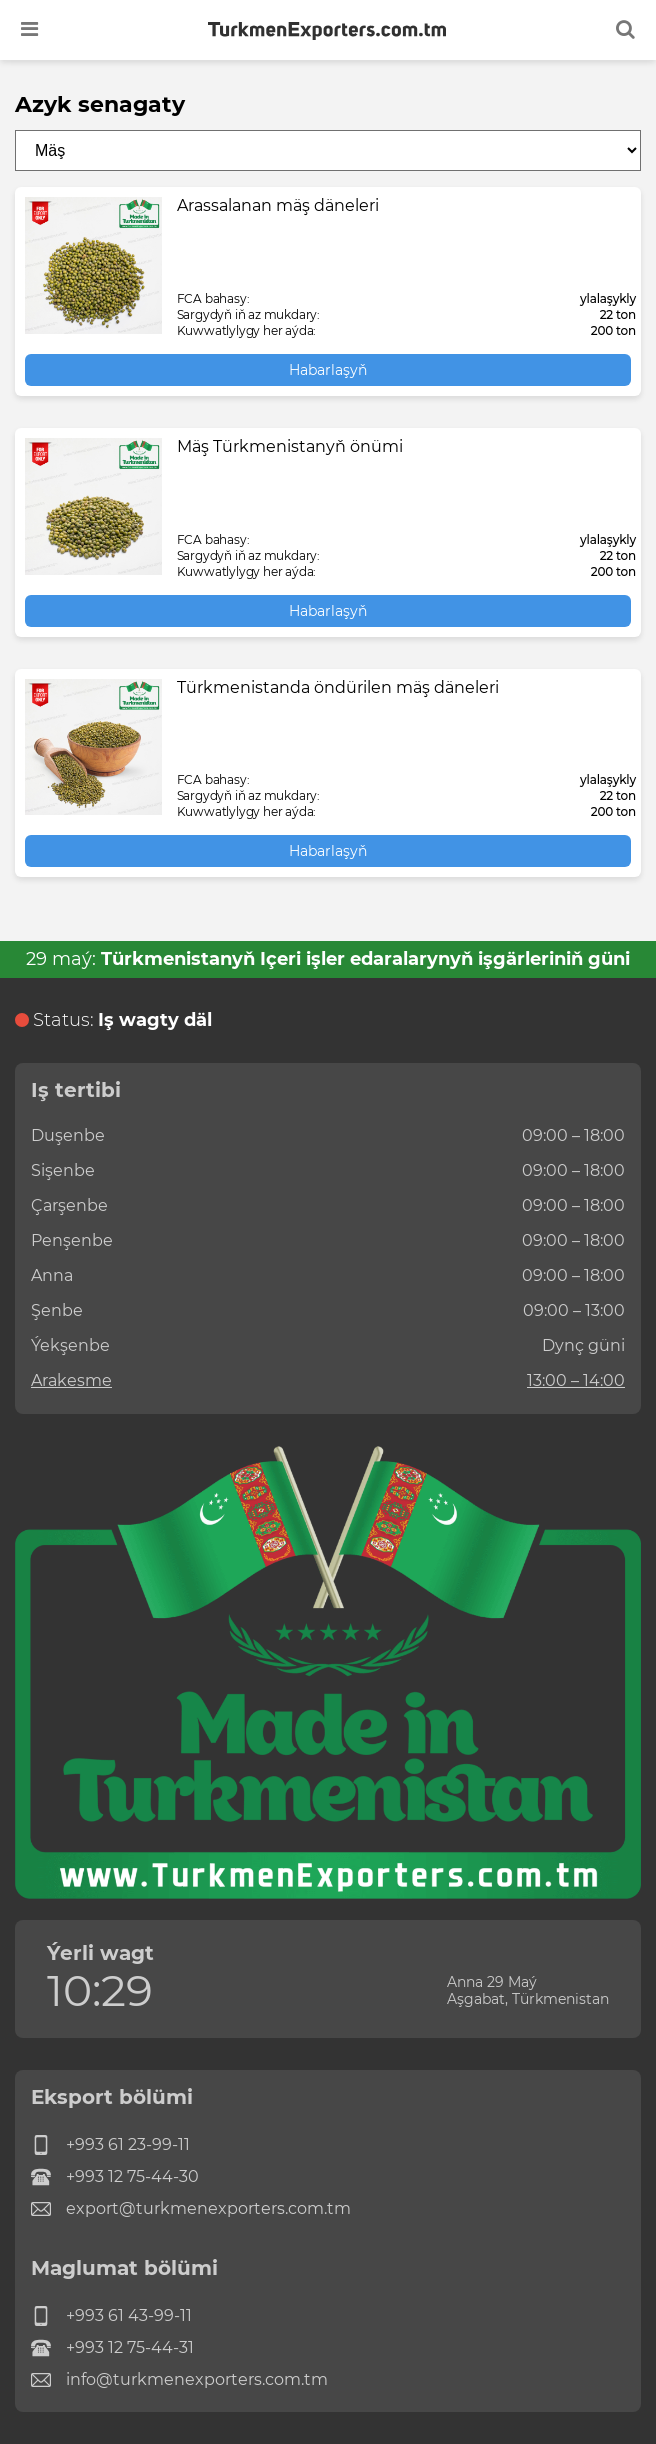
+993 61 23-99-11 (110, 2145)
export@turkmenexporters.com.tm (191, 2209)
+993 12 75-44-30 (115, 2177)
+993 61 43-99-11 (111, 2316)
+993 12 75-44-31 (112, 2348)
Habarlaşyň (328, 370)
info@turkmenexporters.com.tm (179, 2380)
